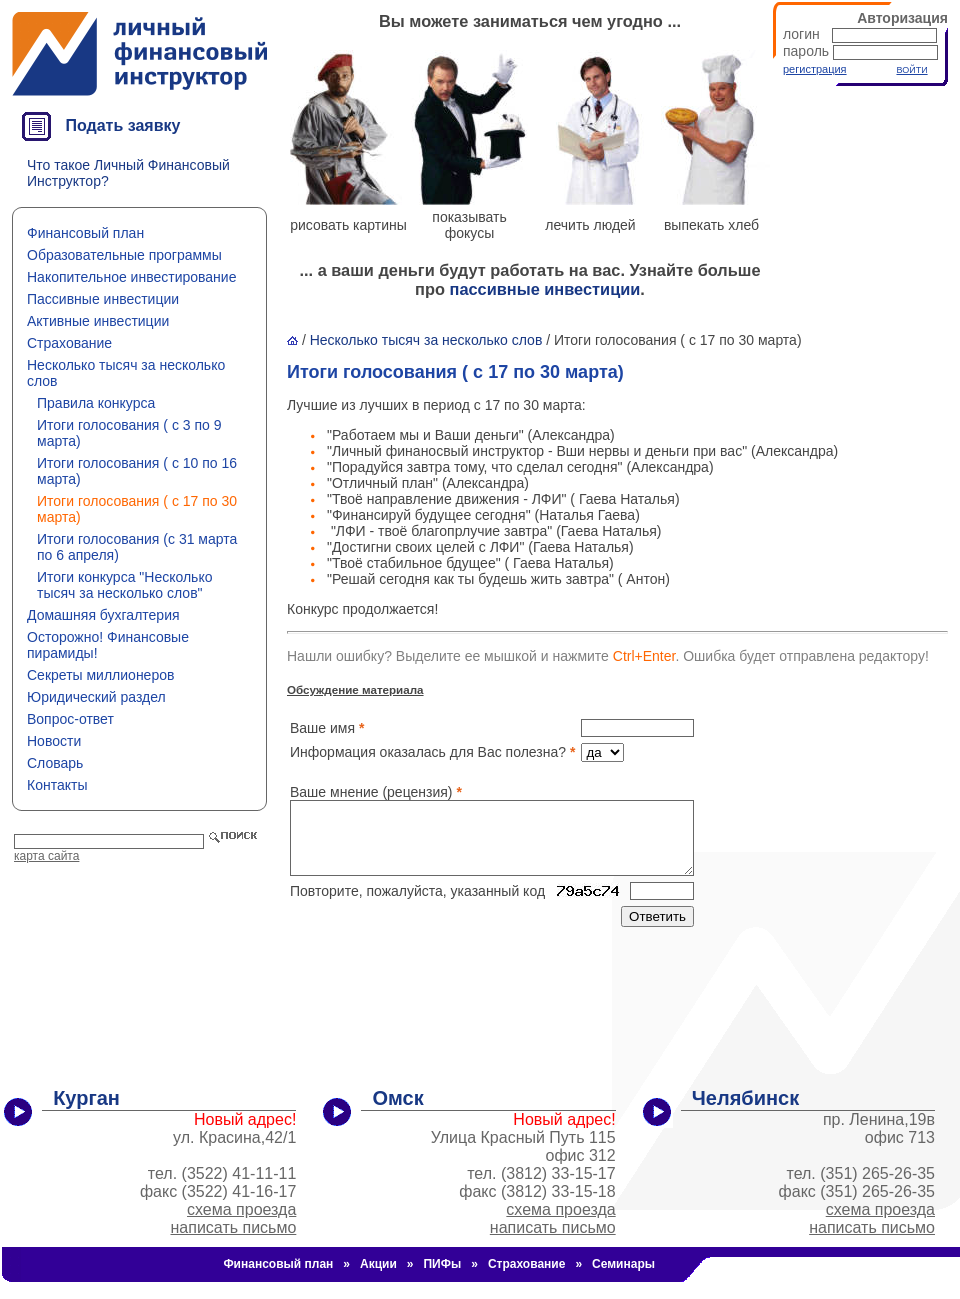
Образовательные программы (124, 255)
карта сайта (46, 856)
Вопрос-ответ (70, 719)
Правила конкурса (96, 403)
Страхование (69, 343)
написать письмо (234, 1227)
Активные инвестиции (98, 321)
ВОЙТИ (911, 70)
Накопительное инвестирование (131, 277)
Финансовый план (85, 233)
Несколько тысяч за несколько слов (426, 340)
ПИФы (442, 1264)
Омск (397, 1098)
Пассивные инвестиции (103, 299)
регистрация (815, 69)
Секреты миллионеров (100, 675)
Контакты (57, 785)
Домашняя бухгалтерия (103, 615)
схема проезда (241, 1209)
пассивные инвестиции (545, 289)
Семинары (623, 1264)
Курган (86, 1098)
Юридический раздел (96, 697)
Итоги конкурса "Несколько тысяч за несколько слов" (124, 585)
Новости (54, 741)
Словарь (55, 763)
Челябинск (745, 1098)
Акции (378, 1264)
